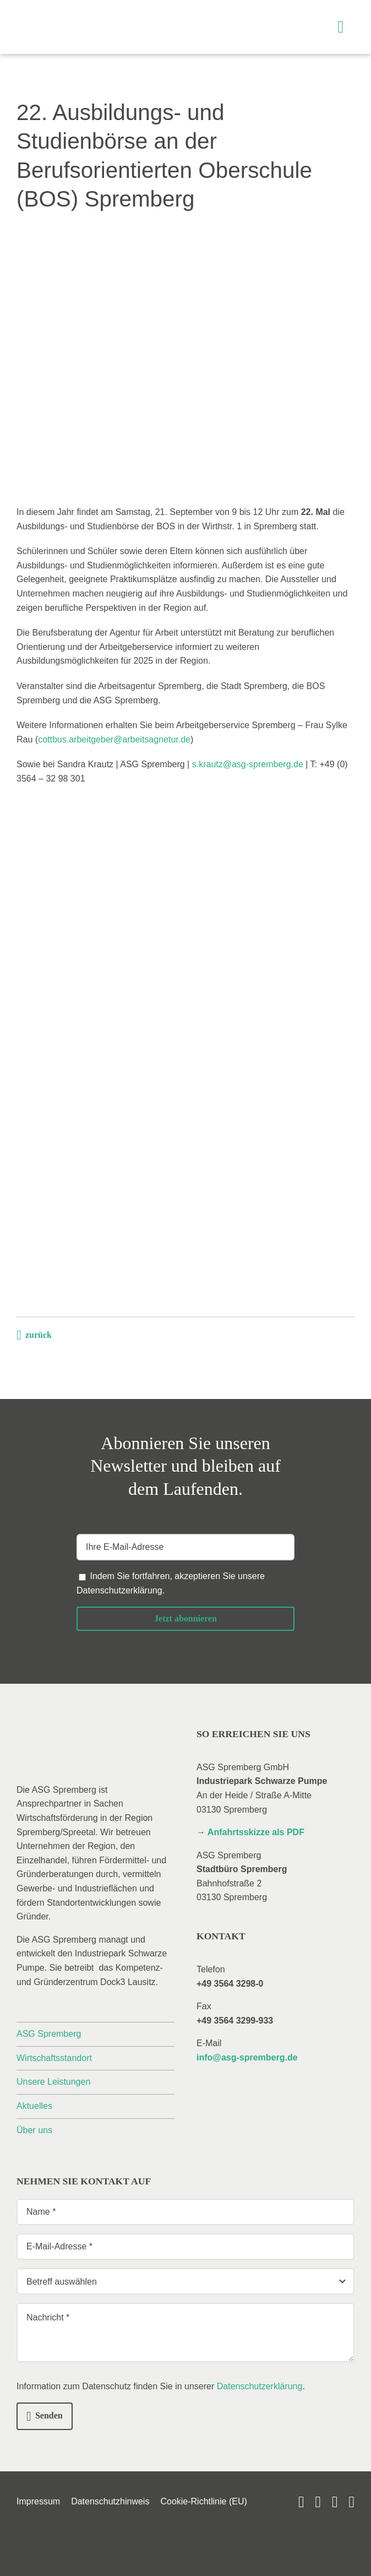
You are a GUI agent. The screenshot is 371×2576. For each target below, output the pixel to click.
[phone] (351, 2502)
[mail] (335, 2502)
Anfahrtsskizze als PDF (256, 1832)
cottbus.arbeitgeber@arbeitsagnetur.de (114, 739)
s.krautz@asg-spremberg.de (247, 764)
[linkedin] (318, 2502)
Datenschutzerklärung (119, 1590)
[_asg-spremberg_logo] (80, 15)
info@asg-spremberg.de (247, 2057)
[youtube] (301, 2502)
